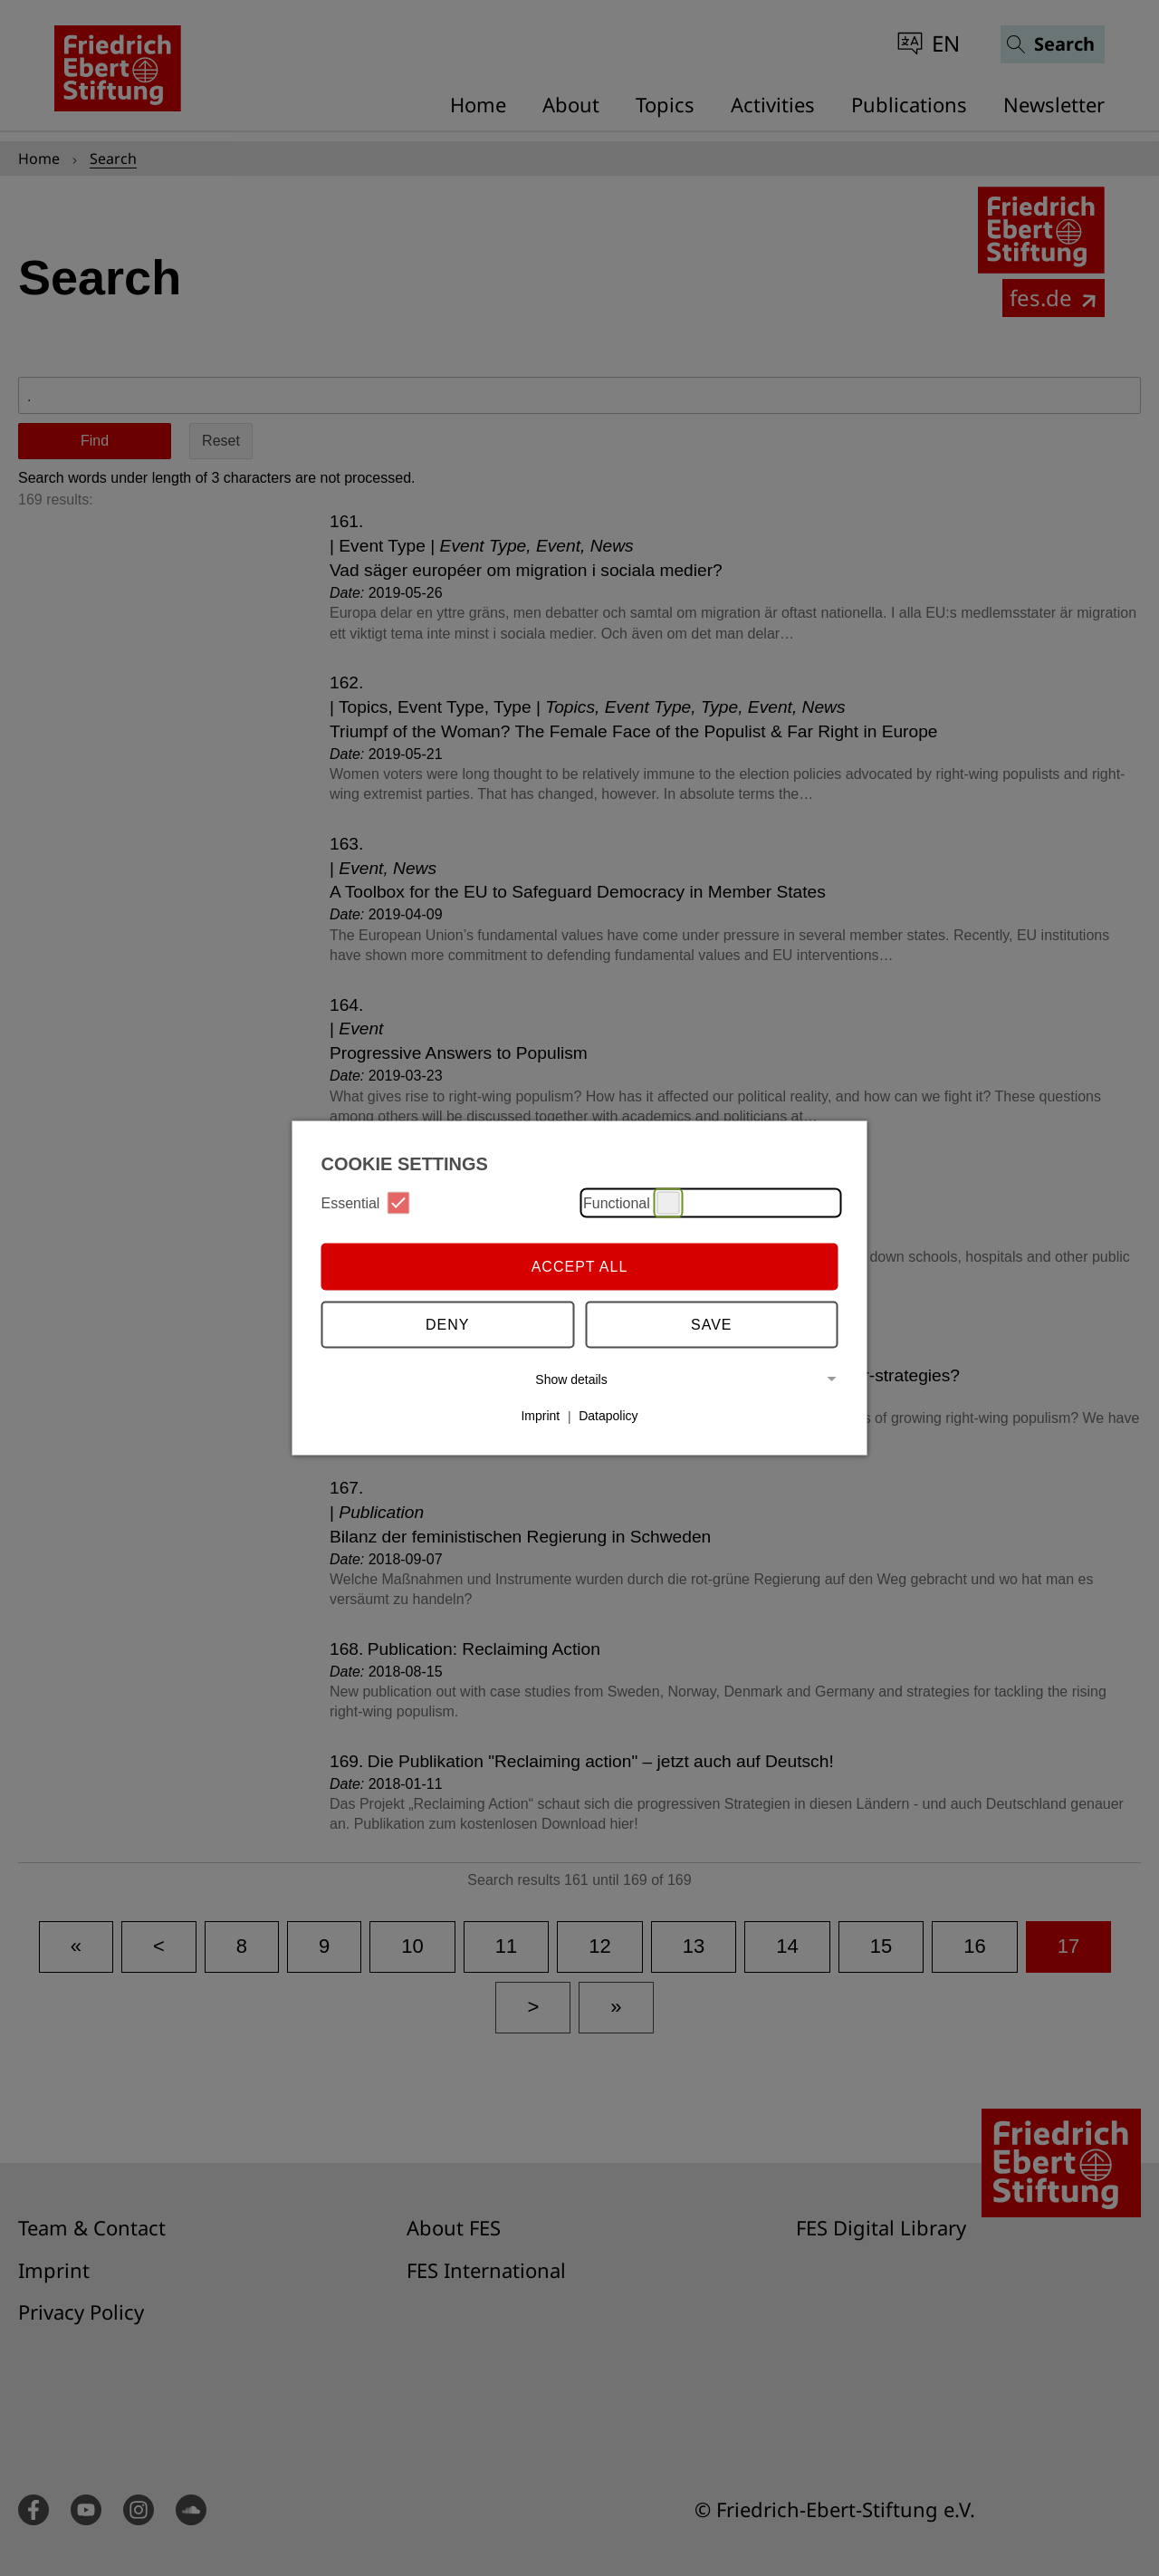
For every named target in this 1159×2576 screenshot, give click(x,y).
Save (712, 1323)
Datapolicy (608, 1415)
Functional (631, 1203)
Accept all (580, 1266)
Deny (447, 1323)
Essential (365, 1203)
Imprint (540, 1415)
